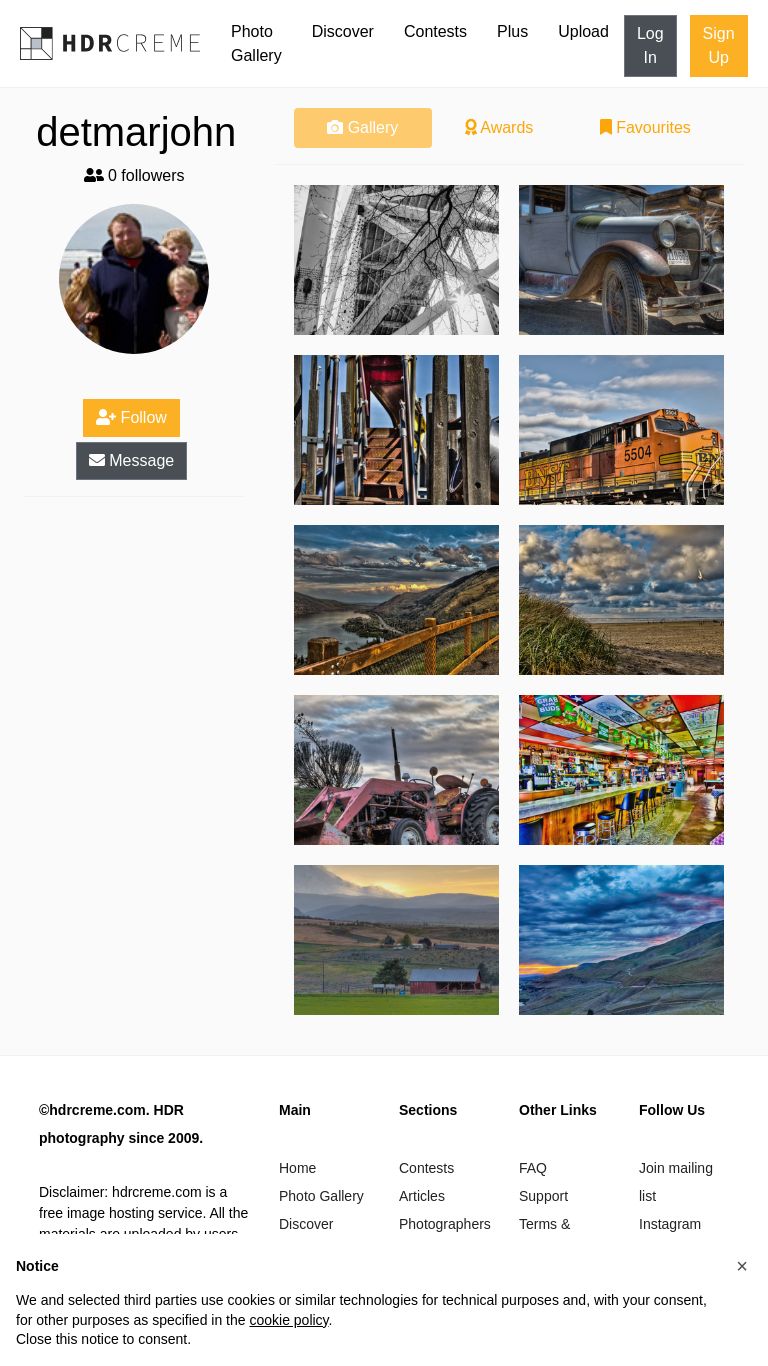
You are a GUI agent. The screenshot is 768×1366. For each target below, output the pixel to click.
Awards (499, 127)
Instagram (670, 1224)
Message (131, 460)
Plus (512, 31)
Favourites (645, 127)
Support (543, 1196)
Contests (435, 31)
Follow (131, 417)
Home (297, 1168)
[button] (742, 1266)
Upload (583, 31)
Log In (650, 45)
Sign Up (719, 45)
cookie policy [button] (288, 1320)
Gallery (362, 127)
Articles (422, 1196)
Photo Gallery (256, 43)
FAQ (533, 1168)
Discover (343, 31)
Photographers (445, 1224)
